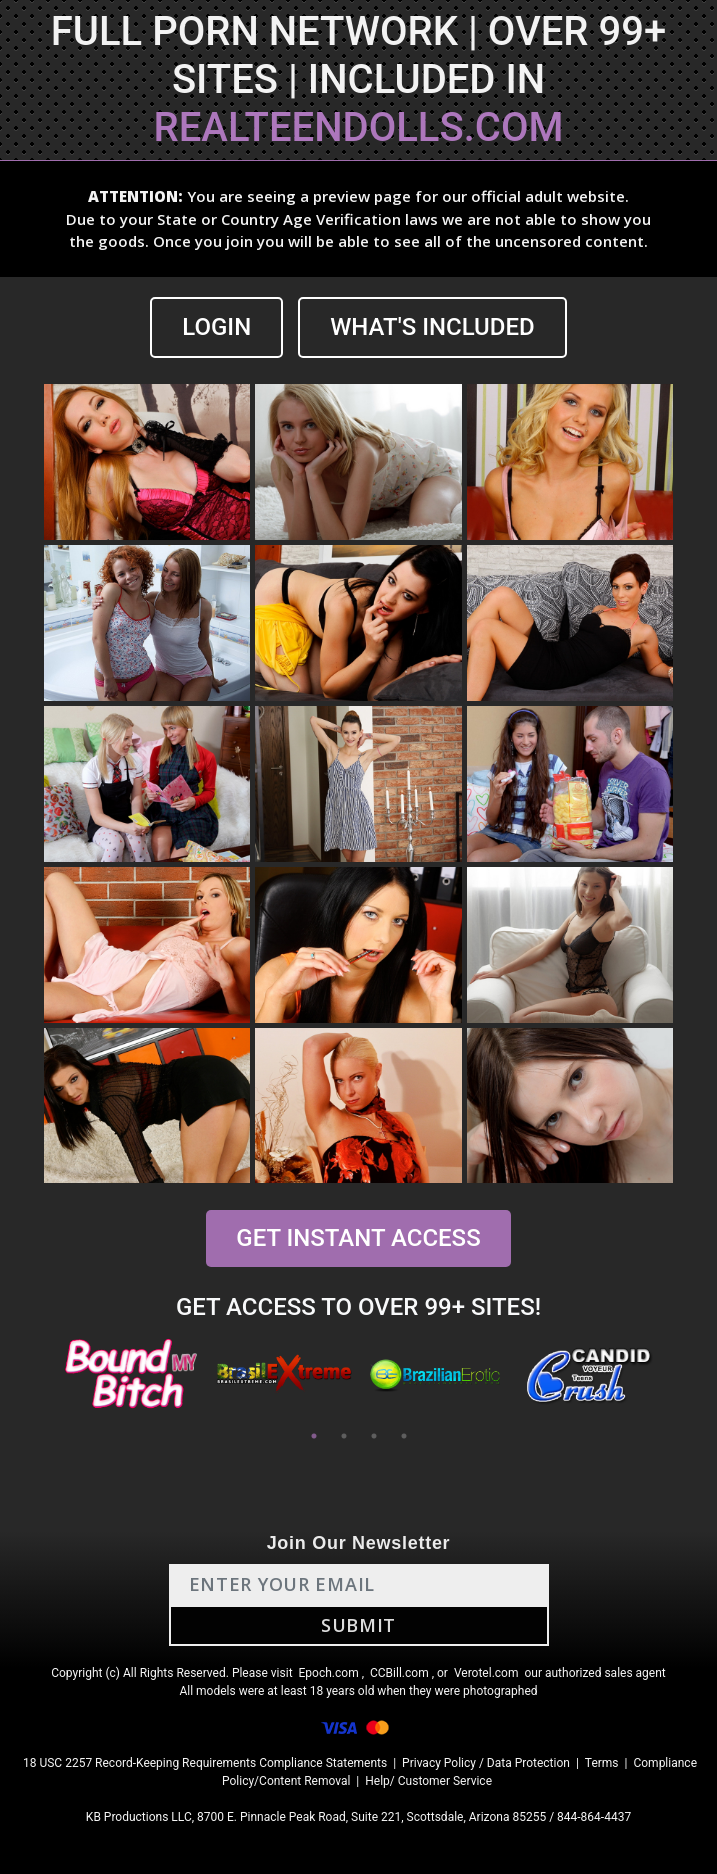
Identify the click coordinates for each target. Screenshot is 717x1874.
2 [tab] (344, 1436)
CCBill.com (399, 1673)
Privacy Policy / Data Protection (486, 1763)
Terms (602, 1763)
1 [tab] (314, 1436)
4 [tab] (404, 1436)
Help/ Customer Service (428, 1781)
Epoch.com (329, 1673)
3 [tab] (374, 1436)
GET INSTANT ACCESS (358, 1238)
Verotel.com (486, 1673)
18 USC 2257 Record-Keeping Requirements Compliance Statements (205, 1763)
